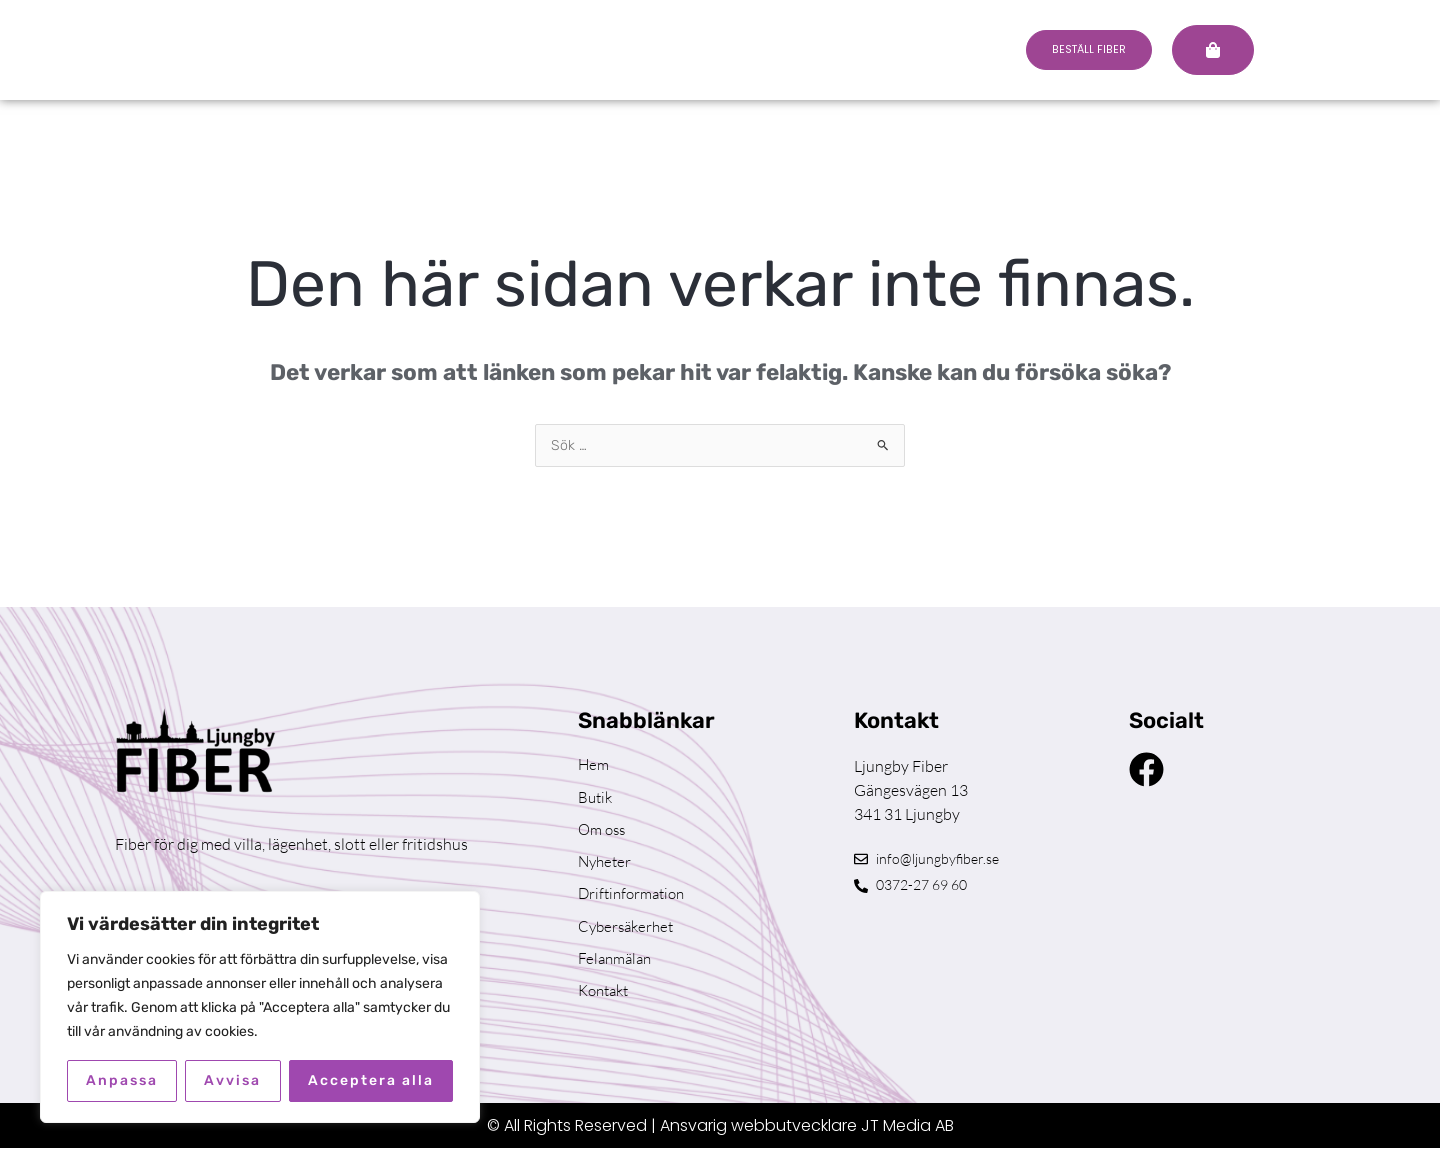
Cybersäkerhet (629, 937)
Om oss (604, 835)
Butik (596, 801)
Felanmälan (617, 971)
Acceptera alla (371, 1080)
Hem (594, 767)
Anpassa (122, 1080)
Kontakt (606, 1005)
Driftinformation (635, 903)
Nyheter (606, 869)
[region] (260, 1007)
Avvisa (232, 1080)
